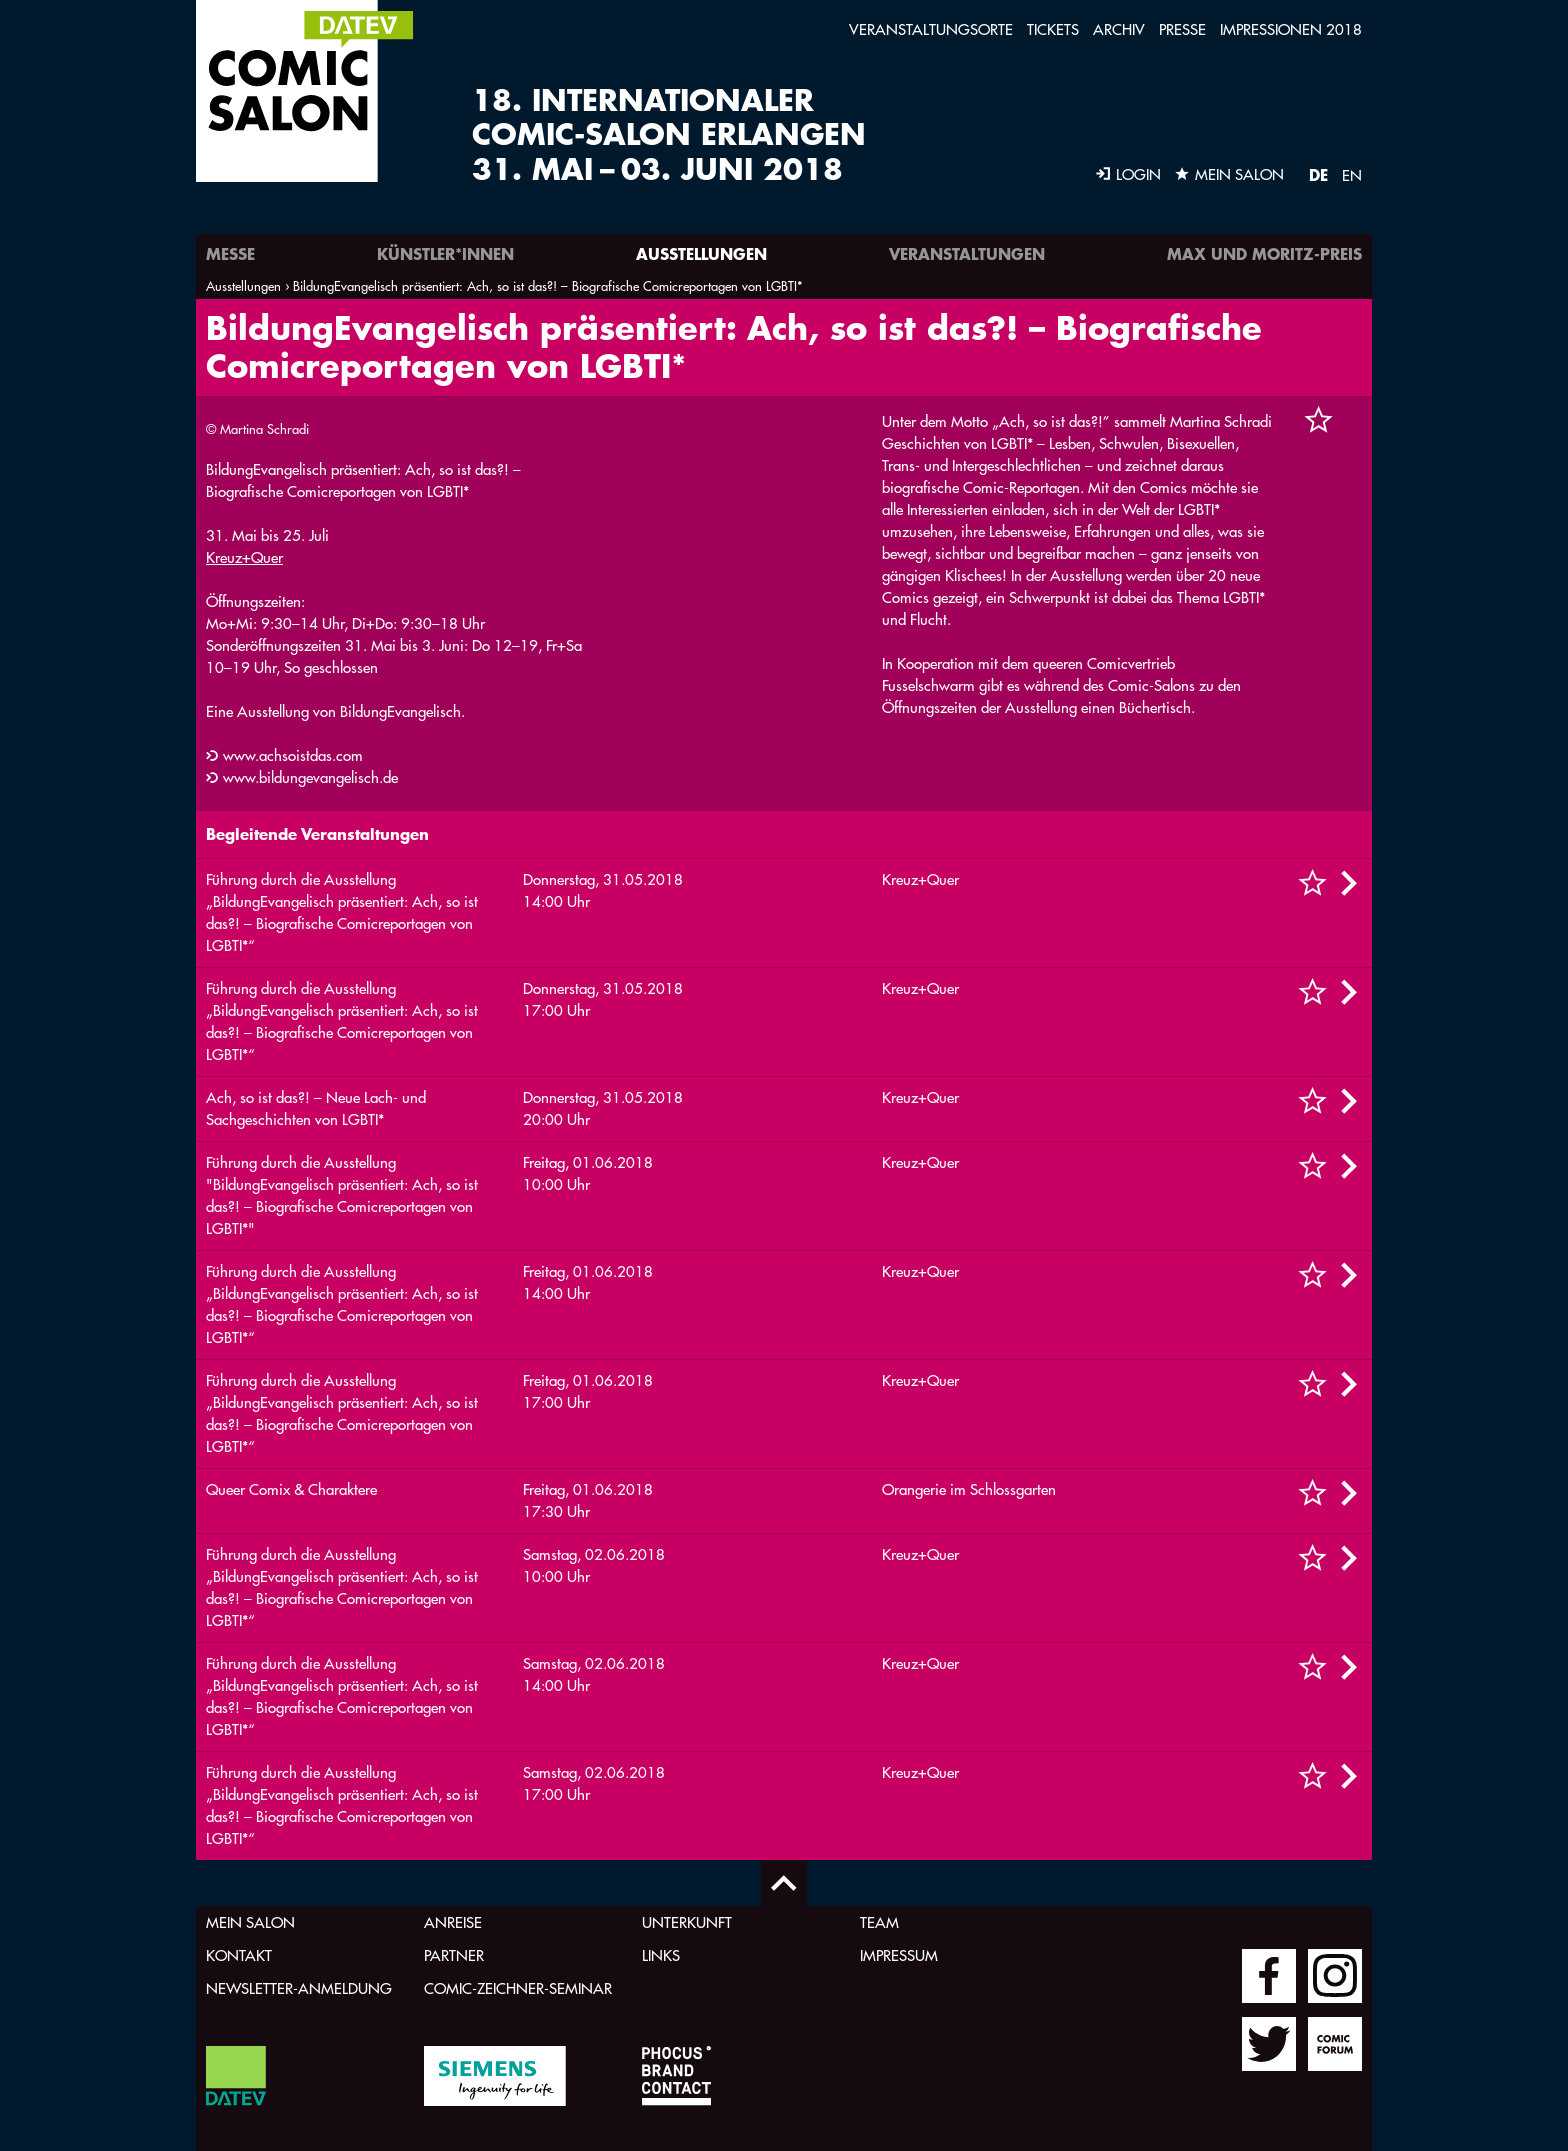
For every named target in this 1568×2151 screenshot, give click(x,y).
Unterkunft (687, 1922)
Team (879, 1922)
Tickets (1053, 29)
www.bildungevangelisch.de (310, 777)
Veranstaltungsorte (931, 29)
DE (1318, 174)
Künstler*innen (445, 253)
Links (661, 1955)
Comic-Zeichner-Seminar (518, 1988)
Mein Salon (250, 1922)
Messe (230, 253)
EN (1352, 175)
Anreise (453, 1922)
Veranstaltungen (967, 253)
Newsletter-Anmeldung (299, 1988)
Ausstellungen (701, 253)
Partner (454, 1955)
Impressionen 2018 (1291, 29)
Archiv (1119, 29)
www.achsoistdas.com (293, 755)
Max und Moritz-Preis (1264, 253)
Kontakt (239, 1955)
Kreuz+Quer (244, 557)
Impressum (899, 1955)
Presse (1182, 29)
